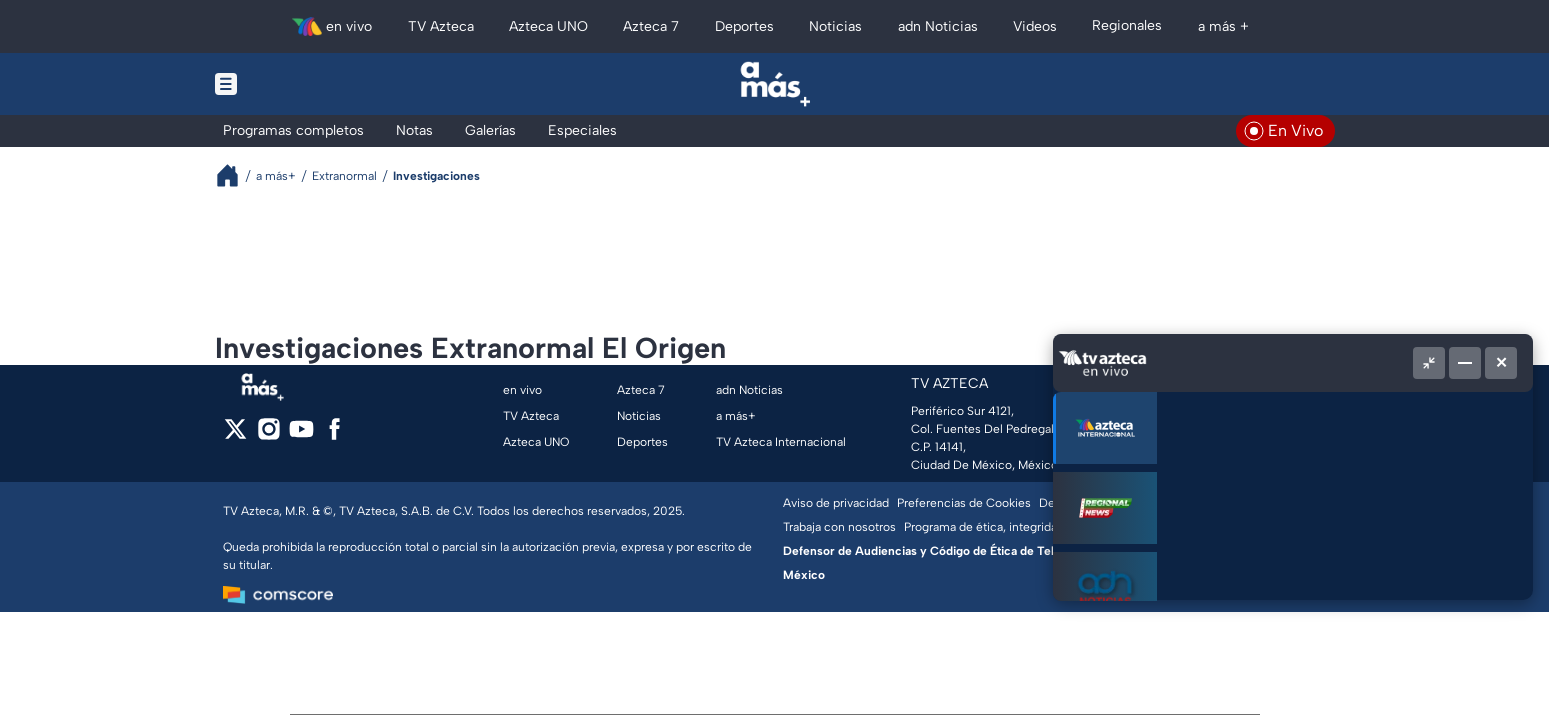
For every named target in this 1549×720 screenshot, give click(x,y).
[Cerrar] (1501, 363)
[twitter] (235, 435)
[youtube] (301, 435)
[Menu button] (295, 84)
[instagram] (268, 435)
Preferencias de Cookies (964, 503)
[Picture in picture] (1429, 363)
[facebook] (334, 435)
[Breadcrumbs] (235, 175)
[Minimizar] (1465, 363)
